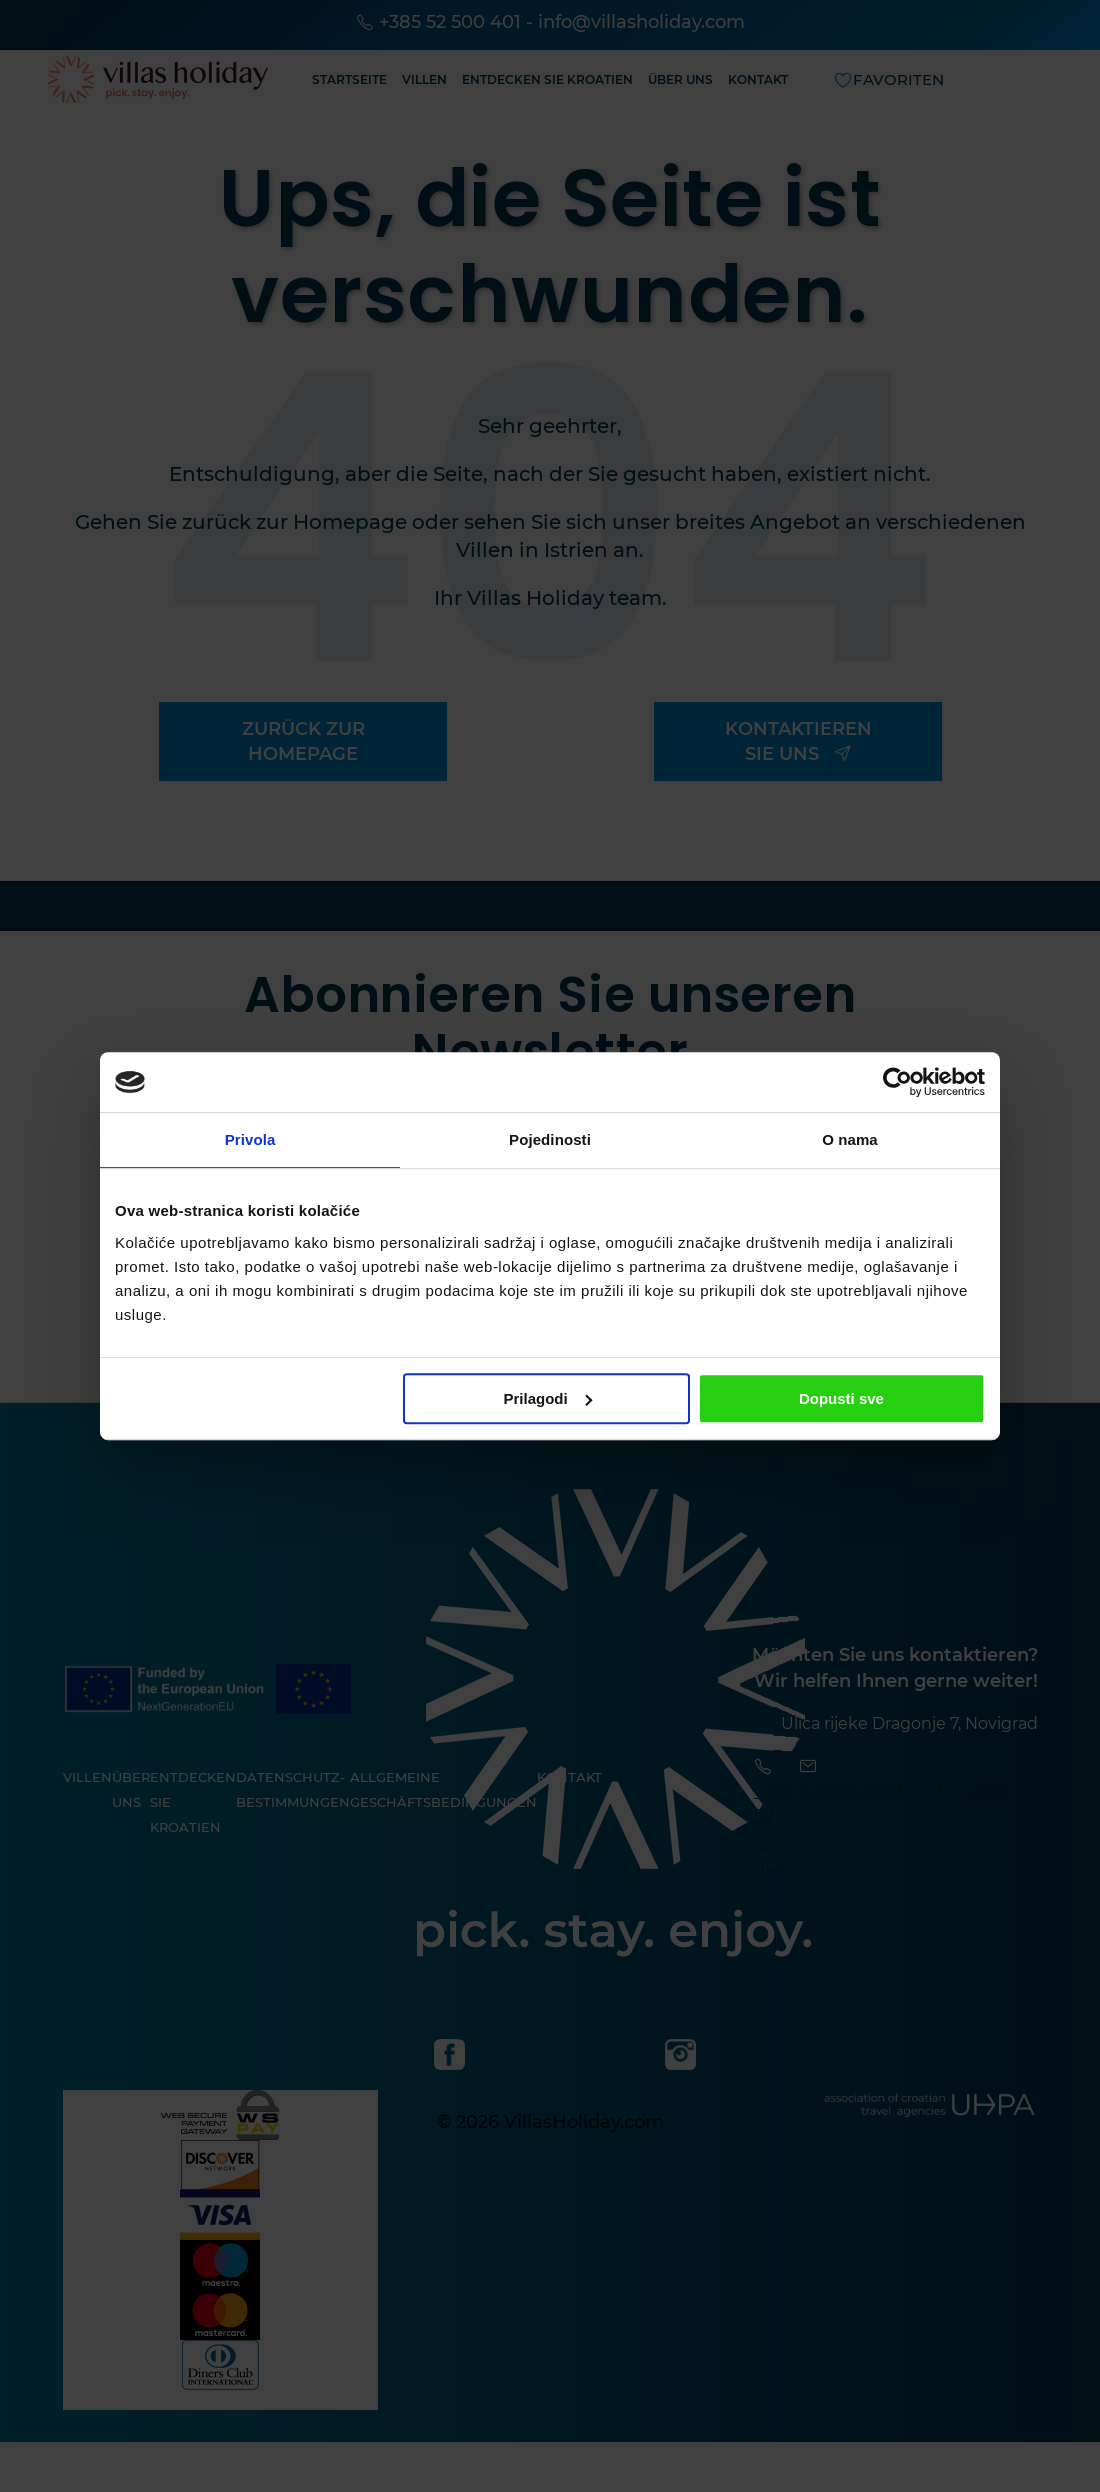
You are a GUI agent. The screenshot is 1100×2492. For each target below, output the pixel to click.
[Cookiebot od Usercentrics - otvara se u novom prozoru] (897, 1082)
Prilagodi (548, 1398)
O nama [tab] (850, 1139)
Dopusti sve (841, 1398)
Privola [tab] (250, 1139)
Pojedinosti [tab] (550, 1139)
